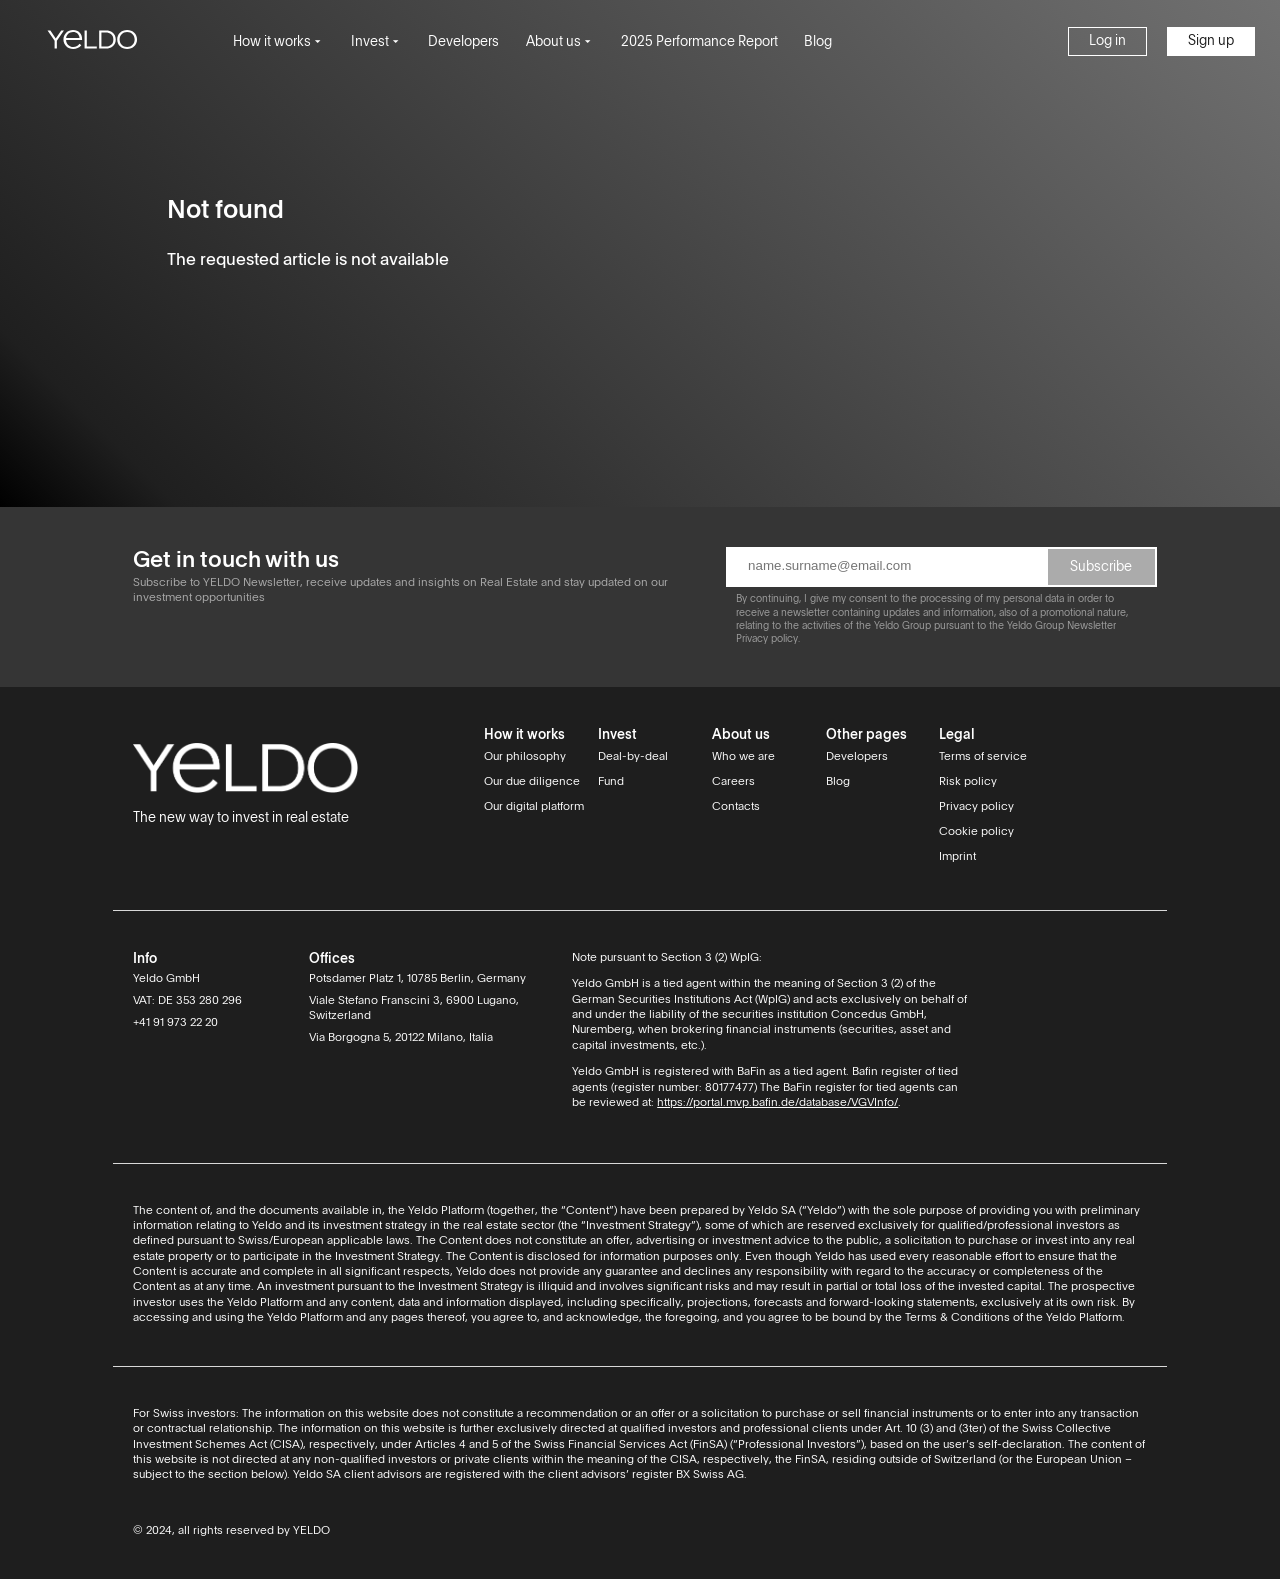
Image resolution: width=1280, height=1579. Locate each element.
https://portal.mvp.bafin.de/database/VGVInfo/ (777, 1103)
